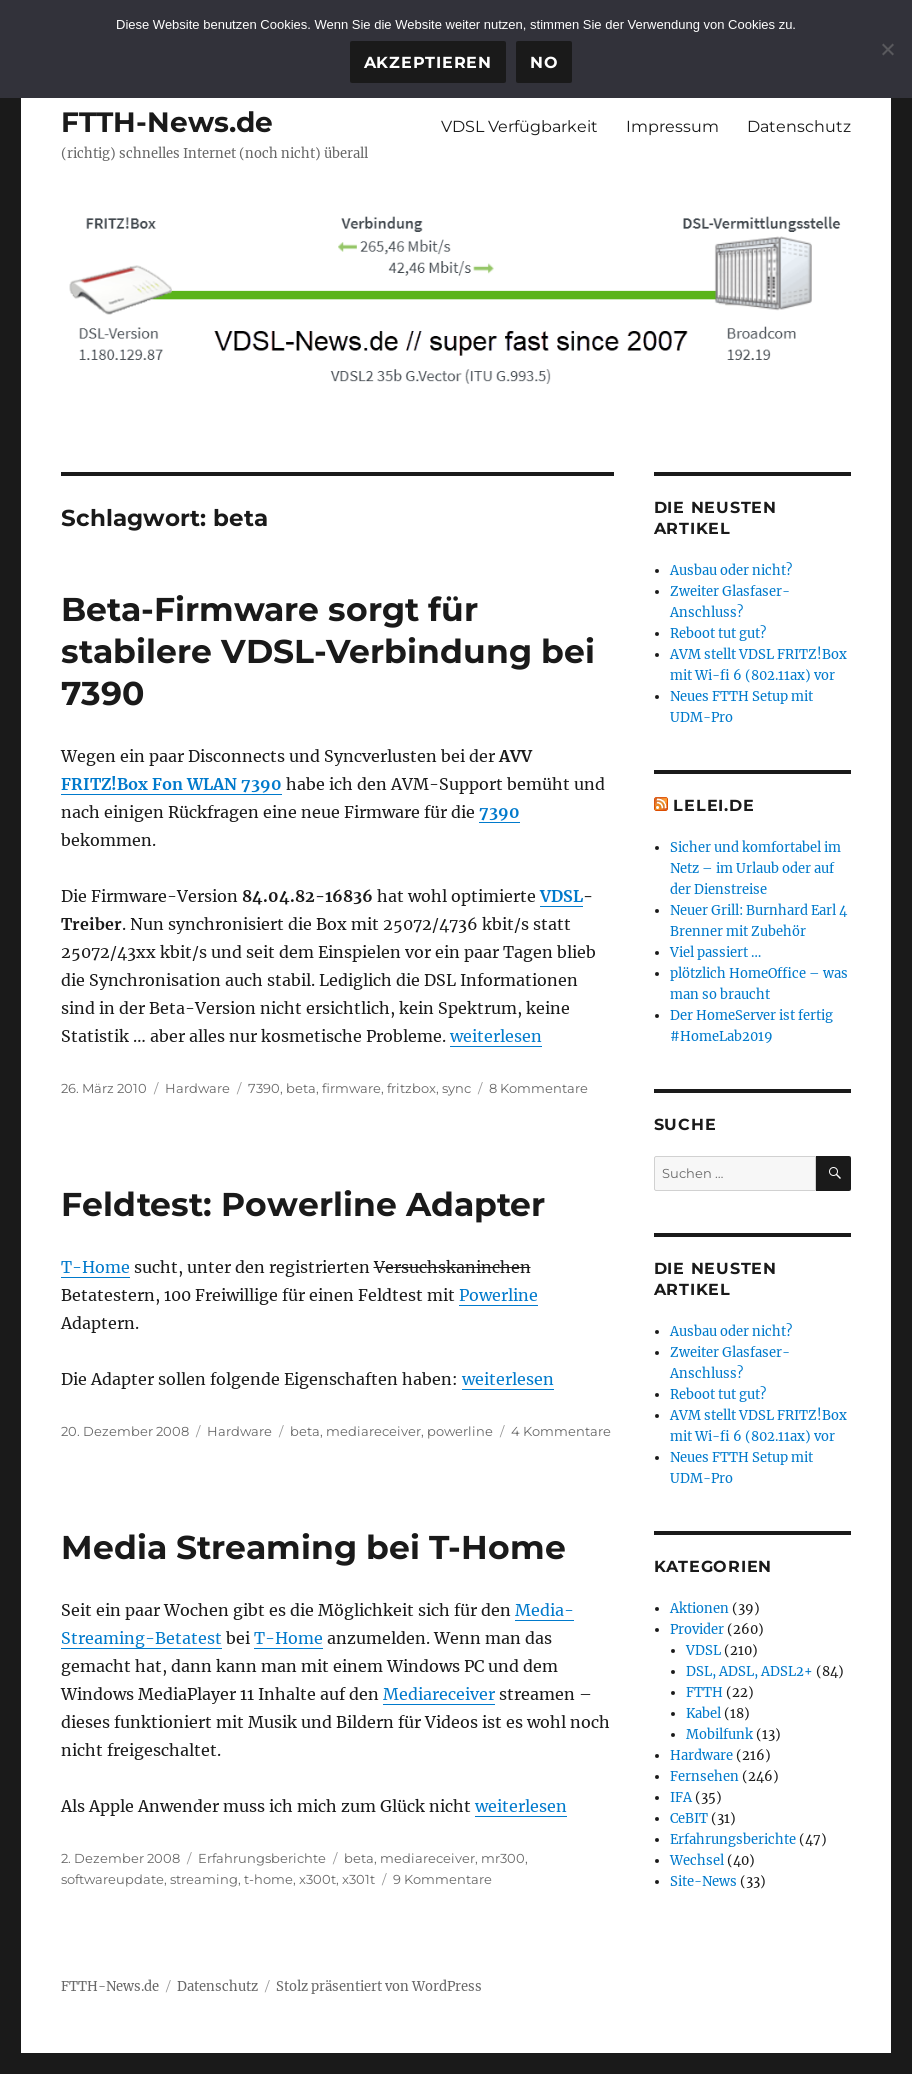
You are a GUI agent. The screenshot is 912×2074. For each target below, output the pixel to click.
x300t (317, 1879)
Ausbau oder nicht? (731, 570)
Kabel (703, 1713)
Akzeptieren (428, 62)
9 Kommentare (442, 1879)
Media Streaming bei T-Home (313, 1547)
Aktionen (699, 1608)
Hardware (197, 1088)
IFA (681, 1797)
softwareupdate (112, 1879)
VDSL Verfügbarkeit (519, 126)
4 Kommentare (561, 1431)
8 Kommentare (538, 1088)
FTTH (704, 1692)
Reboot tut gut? (718, 633)
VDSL (561, 896)
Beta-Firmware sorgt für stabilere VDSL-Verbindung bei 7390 (328, 651)
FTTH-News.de (167, 122)
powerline (460, 1431)
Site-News (703, 1881)
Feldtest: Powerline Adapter (303, 1204)
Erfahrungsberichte (262, 1858)
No (544, 62)
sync (456, 1088)
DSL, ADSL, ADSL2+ (749, 1671)
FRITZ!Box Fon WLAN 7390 (171, 784)
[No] (887, 49)
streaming (204, 1879)
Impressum (672, 126)
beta (301, 1088)
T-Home (95, 1267)
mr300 (503, 1858)
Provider (697, 1629)
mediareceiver (373, 1431)
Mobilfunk (719, 1734)
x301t (358, 1879)
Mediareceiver (439, 1694)
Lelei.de (713, 805)
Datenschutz (799, 126)
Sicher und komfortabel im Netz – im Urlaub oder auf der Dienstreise (755, 868)
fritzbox (411, 1088)
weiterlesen (496, 1036)
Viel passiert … (715, 952)
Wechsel (697, 1860)
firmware (351, 1088)
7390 (499, 812)
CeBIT (689, 1818)
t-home (268, 1879)
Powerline (498, 1295)
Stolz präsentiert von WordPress (379, 1986)
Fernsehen (704, 1776)
